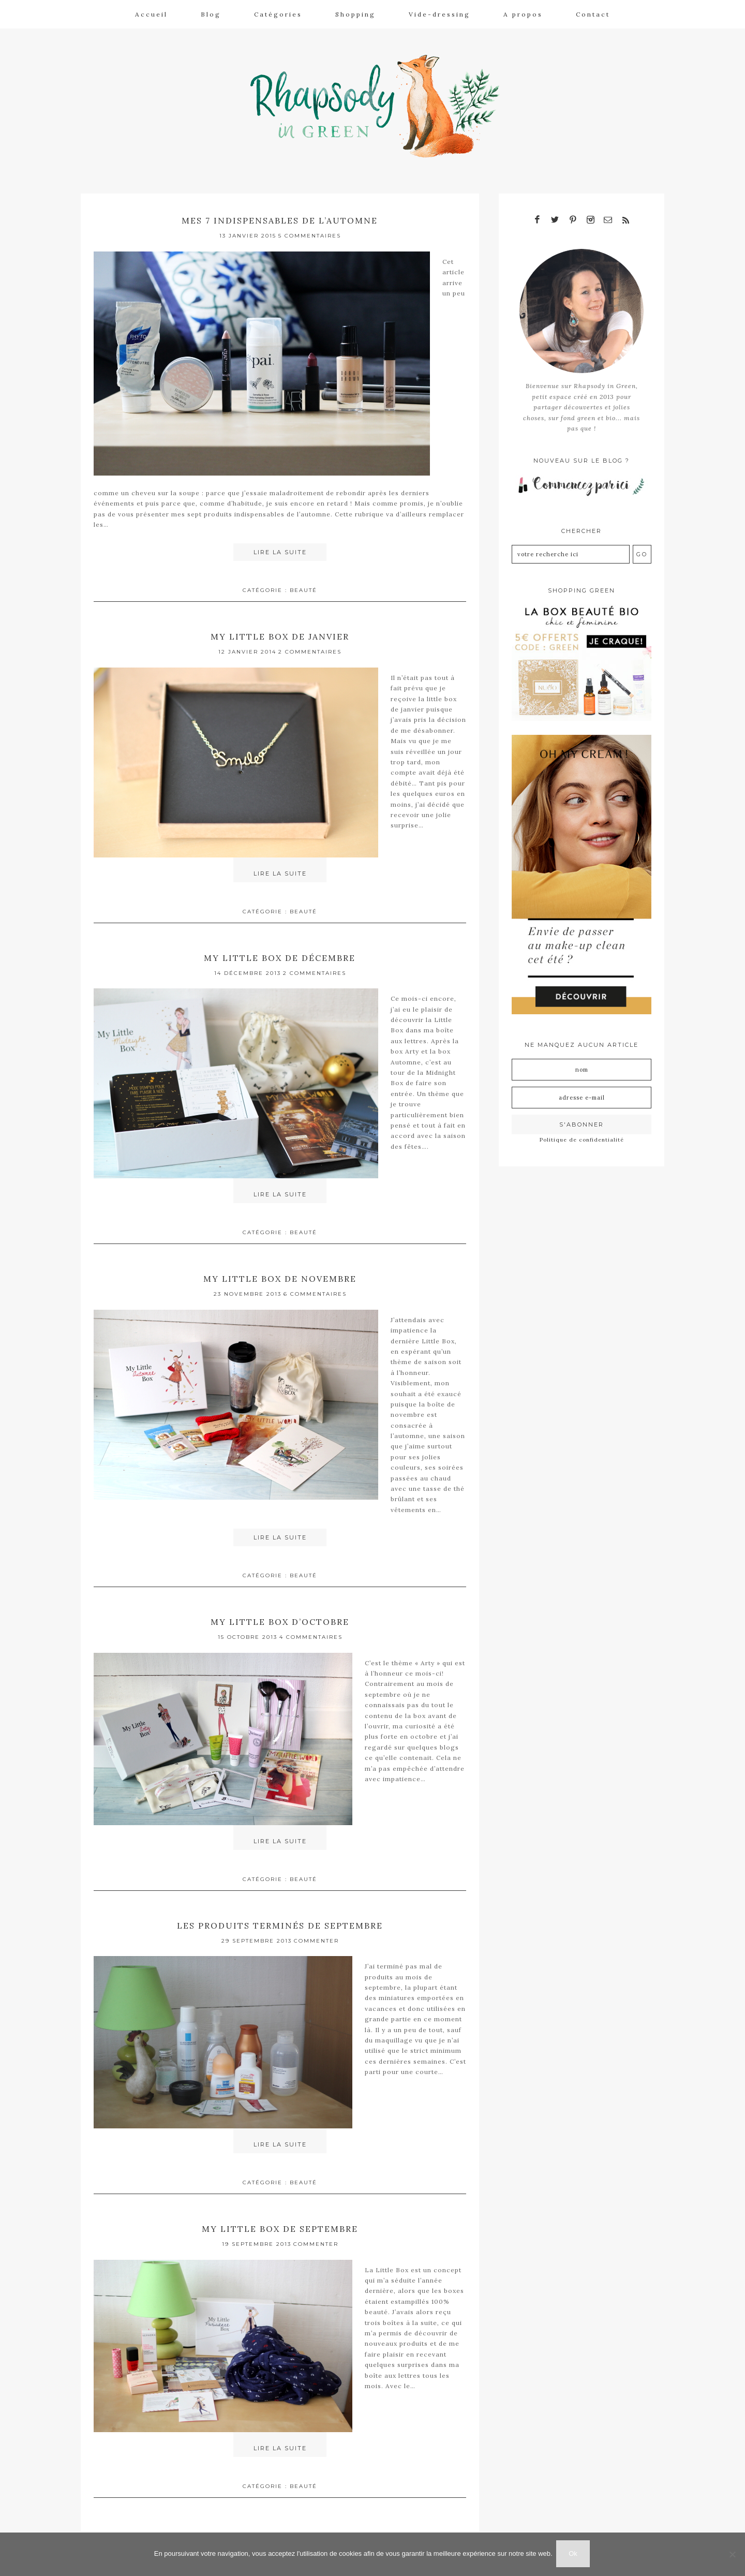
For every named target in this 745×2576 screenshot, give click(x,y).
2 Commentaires (309, 647)
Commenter (316, 1932)
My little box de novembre (280, 1272)
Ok (574, 2554)
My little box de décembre (280, 952)
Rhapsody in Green (380, 104)
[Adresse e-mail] (581, 1092)
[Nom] (581, 1064)
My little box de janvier (280, 632)
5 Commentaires (309, 231)
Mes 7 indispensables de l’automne (280, 216)
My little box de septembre (280, 2219)
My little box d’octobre (279, 1614)
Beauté (303, 585)
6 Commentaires (315, 1287)
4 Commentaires (310, 1629)
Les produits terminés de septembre (280, 1916)
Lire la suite (280, 548)
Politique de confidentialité (582, 1134)
